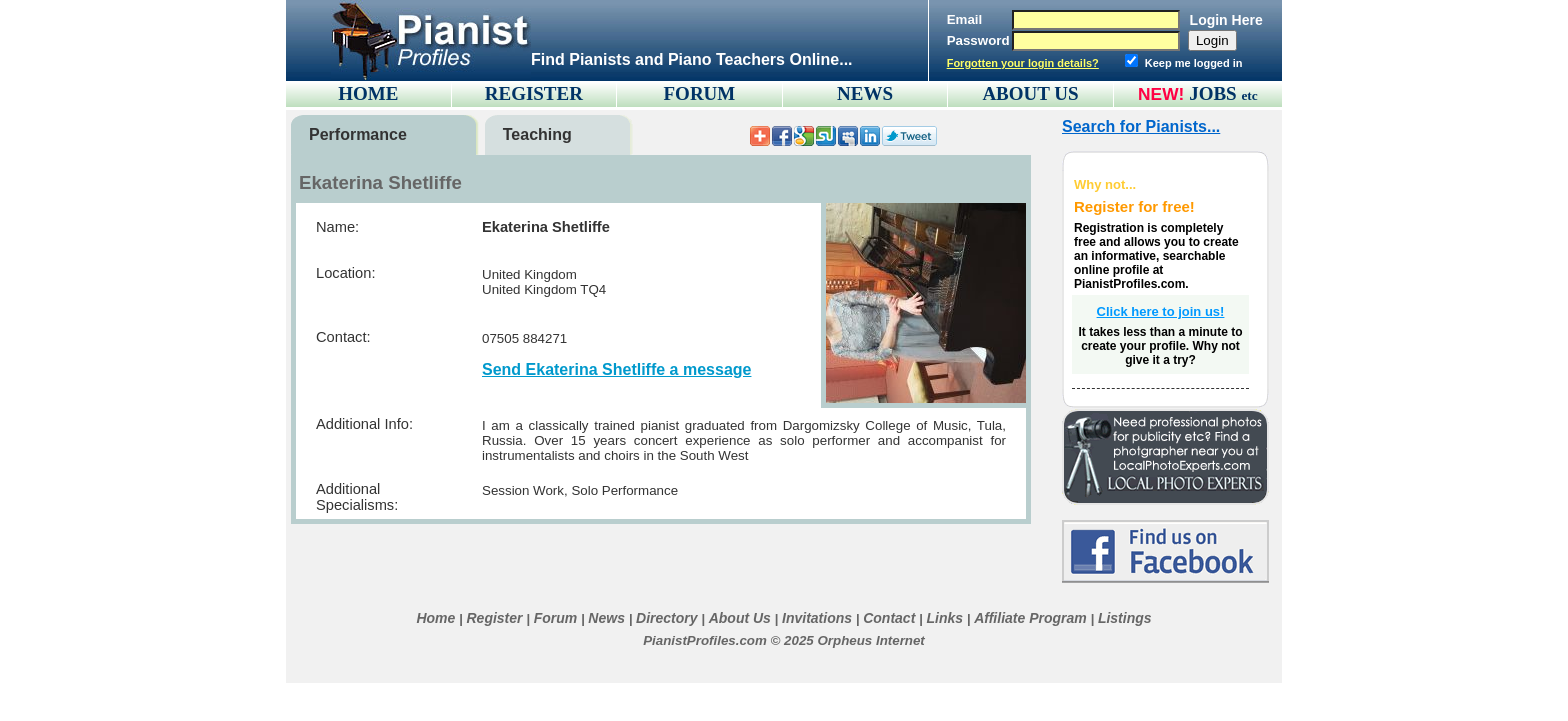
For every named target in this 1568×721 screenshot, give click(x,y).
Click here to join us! (1161, 311)
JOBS (1223, 93)
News (606, 618)
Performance (358, 134)
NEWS (865, 93)
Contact (889, 618)
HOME (368, 93)
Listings (1125, 618)
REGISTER (534, 93)
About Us (740, 618)
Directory (666, 618)
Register (494, 618)
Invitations (817, 618)
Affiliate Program (1030, 618)
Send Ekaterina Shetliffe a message (616, 369)
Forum (556, 618)
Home (435, 618)
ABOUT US (1030, 93)
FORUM (700, 93)
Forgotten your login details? (1023, 63)
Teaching (537, 134)
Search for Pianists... (1141, 126)
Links (944, 618)
